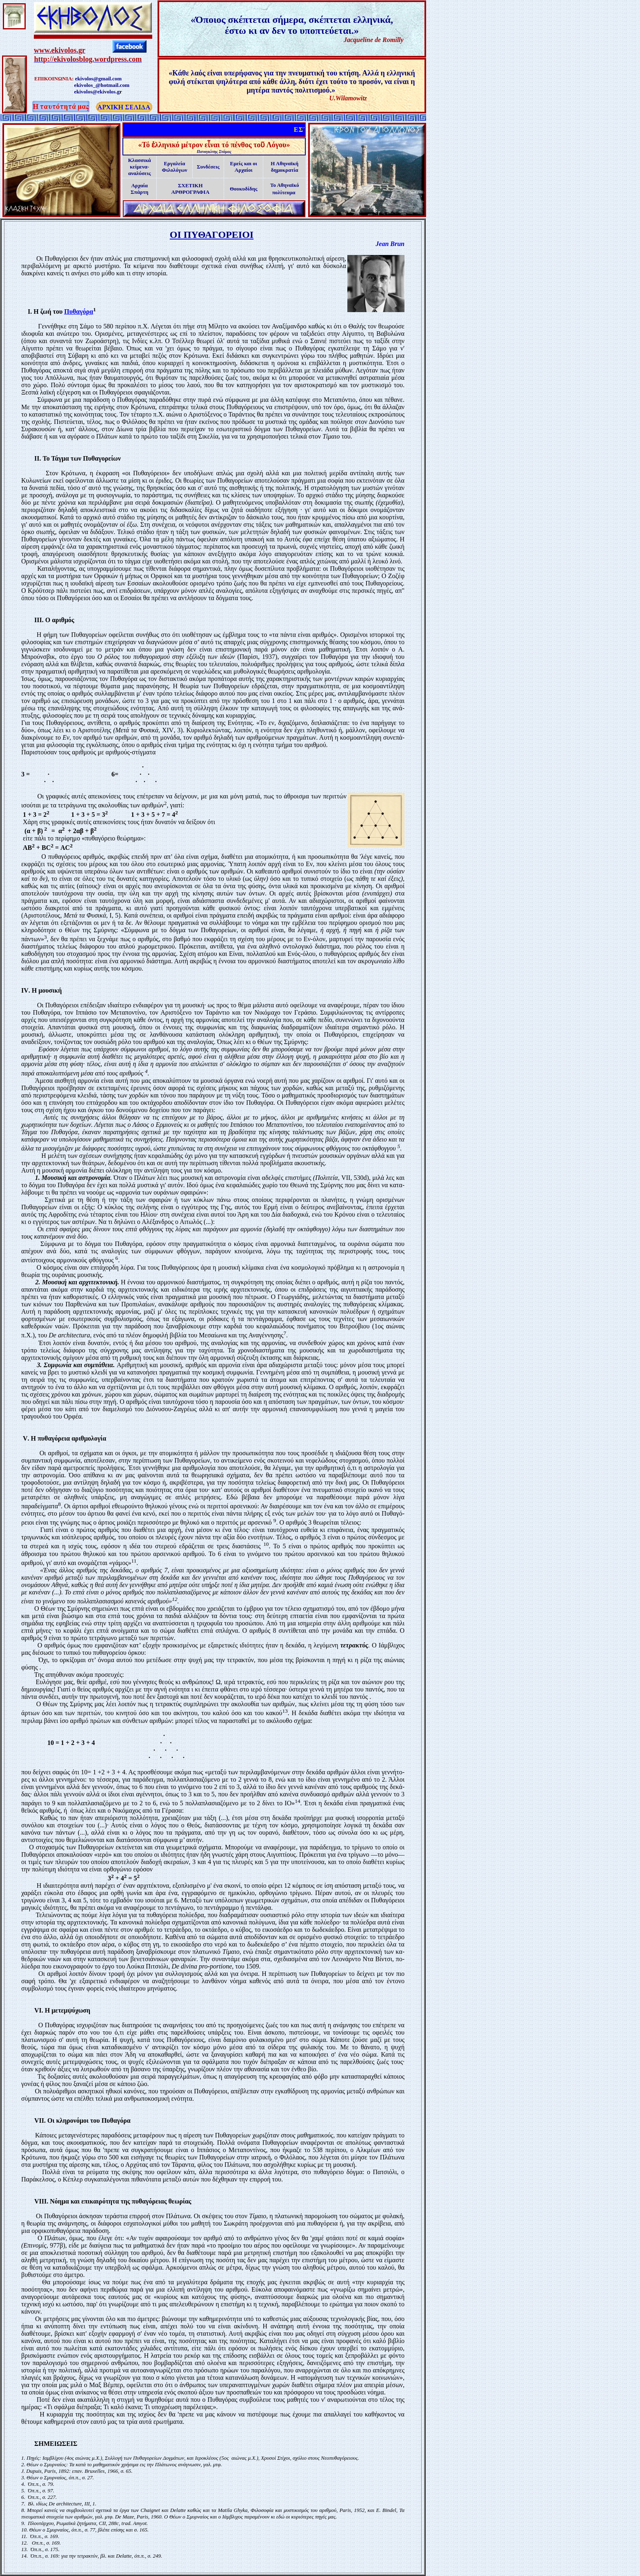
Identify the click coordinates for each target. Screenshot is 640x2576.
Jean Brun (390, 243)
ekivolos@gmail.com (98, 78)
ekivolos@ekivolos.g (97, 92)
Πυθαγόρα (78, 311)
